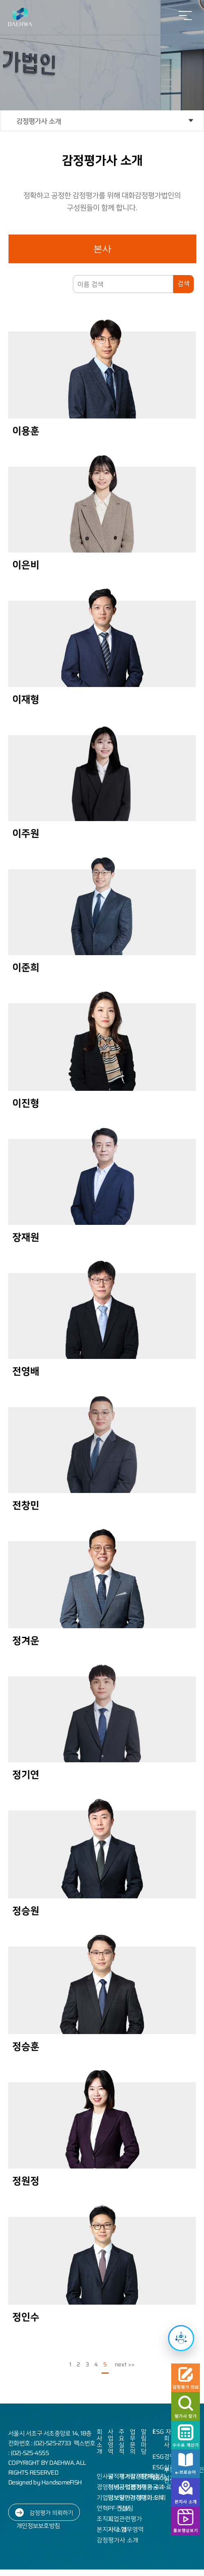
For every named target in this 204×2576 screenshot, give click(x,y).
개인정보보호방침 (38, 2526)
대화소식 (152, 2497)
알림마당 (144, 2441)
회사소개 (99, 2441)
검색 (183, 283)
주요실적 (122, 2441)
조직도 (105, 2519)
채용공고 (152, 2487)
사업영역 (110, 2441)
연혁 (102, 2508)
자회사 (167, 2438)
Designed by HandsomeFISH (45, 2482)
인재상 (149, 2476)
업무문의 (133, 2441)
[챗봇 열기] (181, 2338)
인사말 (105, 2476)
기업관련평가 (125, 2519)
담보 (124, 2508)
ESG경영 (163, 2457)
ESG (158, 2432)
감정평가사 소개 (38, 121)
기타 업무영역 (126, 2529)
